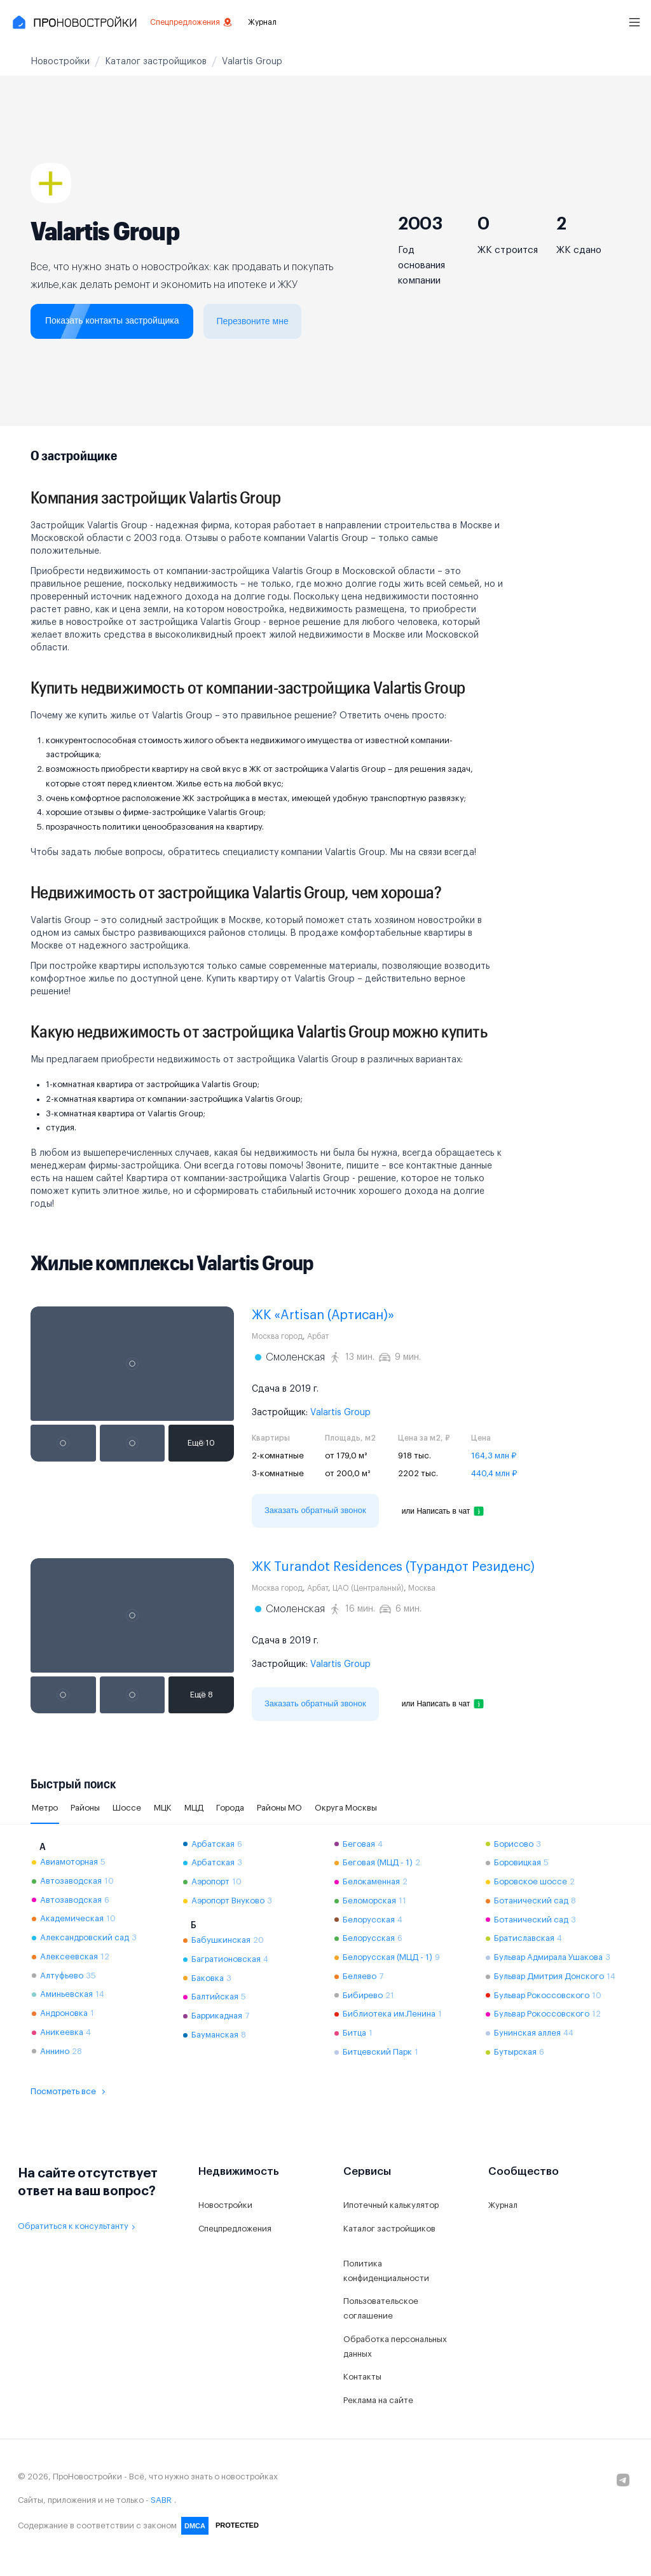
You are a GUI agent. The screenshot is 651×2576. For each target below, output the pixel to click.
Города (230, 1808)
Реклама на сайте (378, 2400)
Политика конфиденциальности (386, 2270)
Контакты (362, 2377)
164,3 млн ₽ (493, 1455)
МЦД (193, 1808)
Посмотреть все (70, 2091)
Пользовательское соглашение (380, 2308)
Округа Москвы (346, 1808)
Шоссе (127, 1808)
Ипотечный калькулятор (391, 2205)
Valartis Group (340, 1412)
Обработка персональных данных (395, 2346)
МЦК (163, 1808)
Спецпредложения (191, 22)
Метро (45, 1808)
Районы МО (279, 1808)
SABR (161, 2500)
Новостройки (225, 2205)
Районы (85, 1808)
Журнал (262, 22)
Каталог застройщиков (389, 2228)
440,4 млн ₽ (494, 1473)
